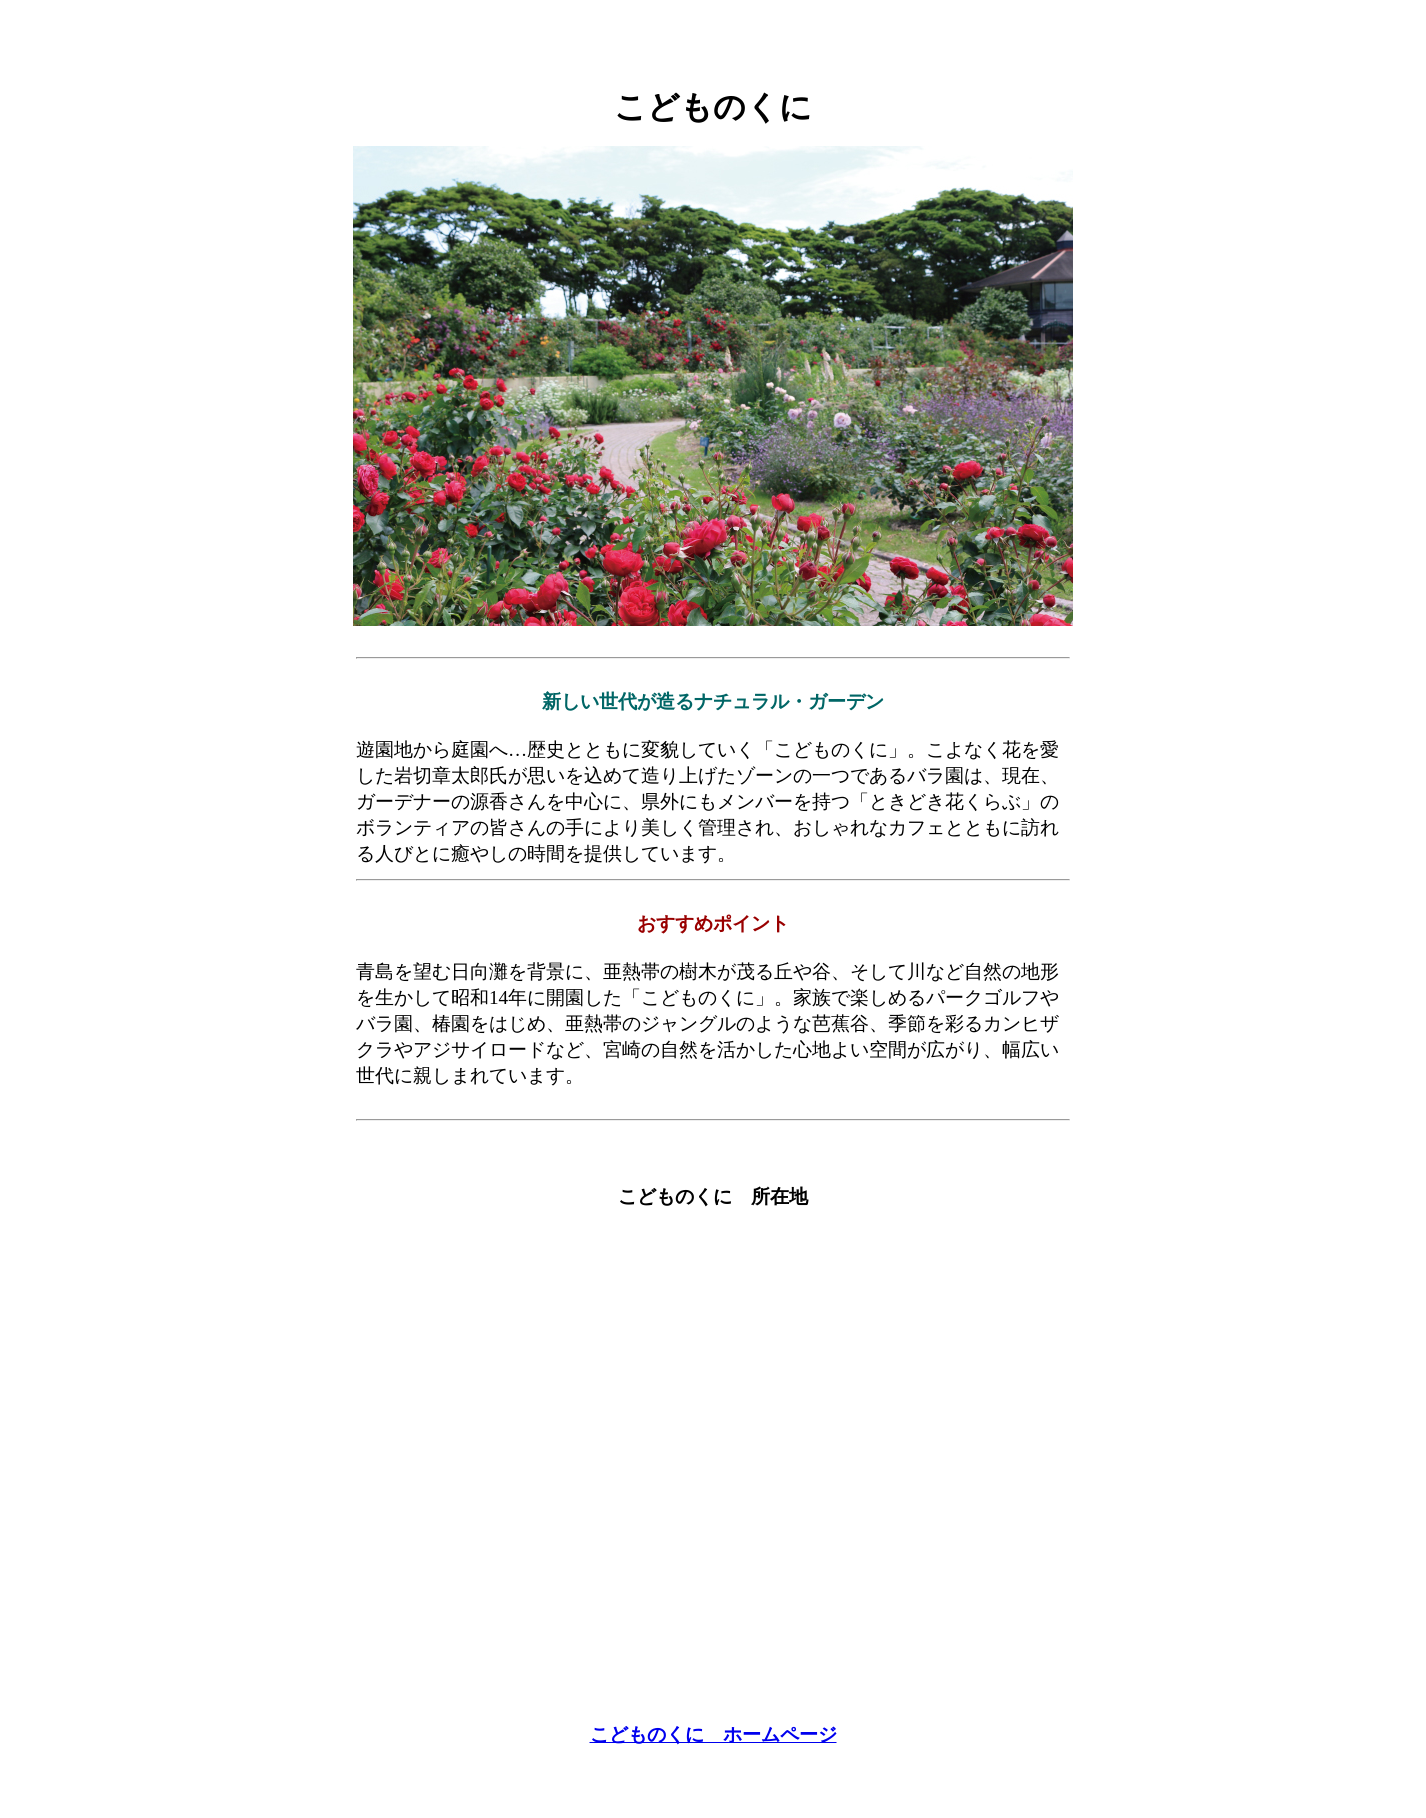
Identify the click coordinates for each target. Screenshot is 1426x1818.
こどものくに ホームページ (713, 1734)
